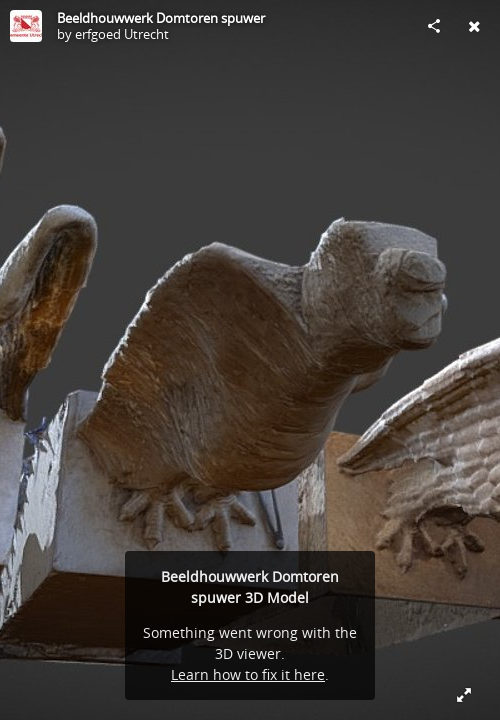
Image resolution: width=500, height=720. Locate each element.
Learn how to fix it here (248, 674)
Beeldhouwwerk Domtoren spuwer (161, 18)
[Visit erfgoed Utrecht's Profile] (26, 26)
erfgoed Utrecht (122, 34)
